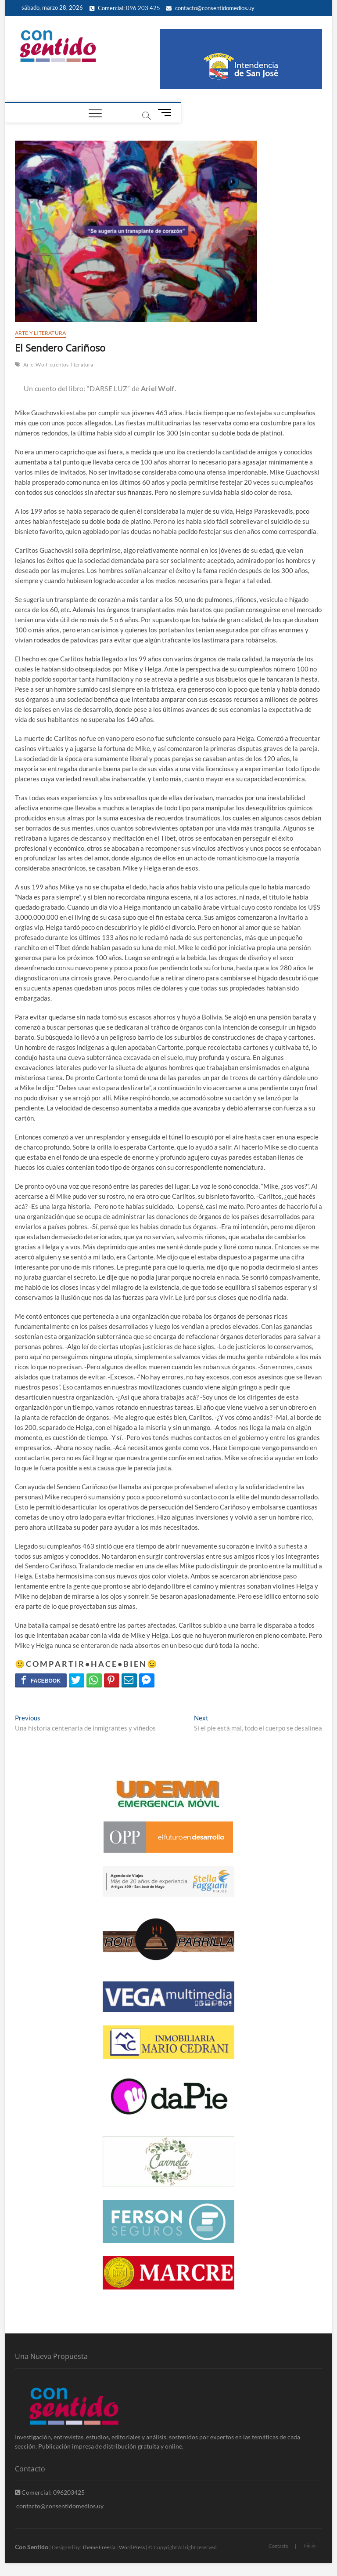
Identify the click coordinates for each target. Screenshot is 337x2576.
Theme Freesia (98, 2547)
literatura (82, 364)
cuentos (59, 364)
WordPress (132, 2547)
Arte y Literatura (40, 333)
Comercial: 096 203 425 (125, 7)
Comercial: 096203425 (50, 2492)
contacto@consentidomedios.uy (210, 7)
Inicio (309, 2545)
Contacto (278, 2546)
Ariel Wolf (35, 364)
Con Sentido (31, 2547)
